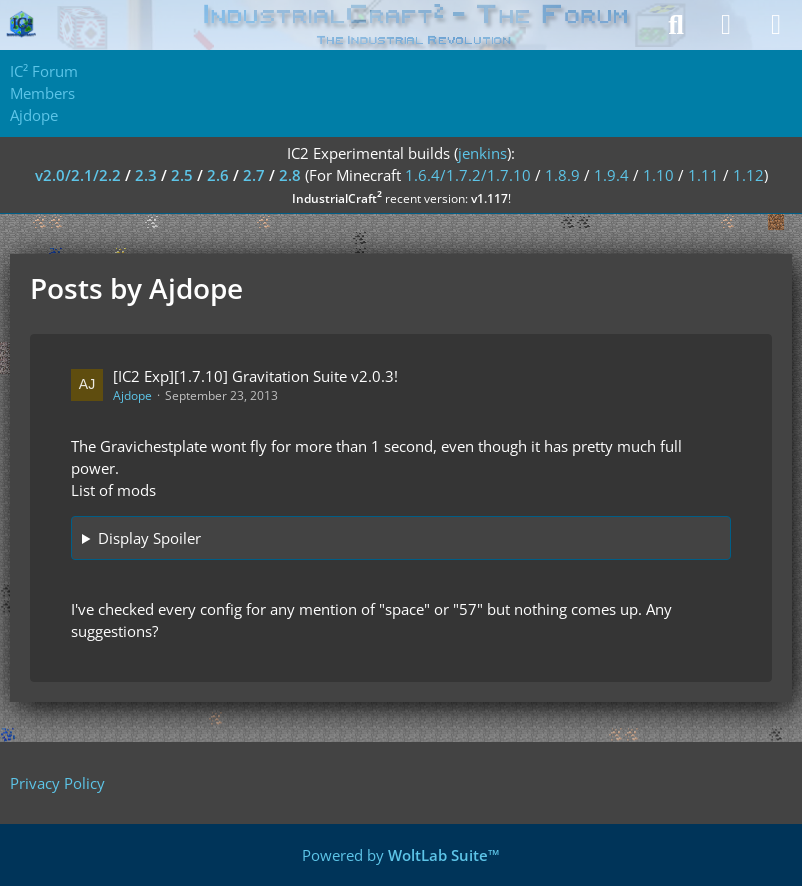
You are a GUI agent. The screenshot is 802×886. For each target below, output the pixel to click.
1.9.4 (611, 175)
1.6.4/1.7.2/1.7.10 (468, 175)
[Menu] (776, 25)
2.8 (290, 175)
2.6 (218, 175)
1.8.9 (562, 175)
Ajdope (132, 395)
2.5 (182, 175)
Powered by (401, 855)
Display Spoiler (149, 538)
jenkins (482, 153)
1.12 (748, 175)
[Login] (726, 25)
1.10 (658, 175)
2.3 (146, 175)
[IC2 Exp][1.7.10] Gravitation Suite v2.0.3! (255, 376)
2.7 (254, 175)
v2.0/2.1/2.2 (78, 175)
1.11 (703, 175)
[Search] (676, 25)
